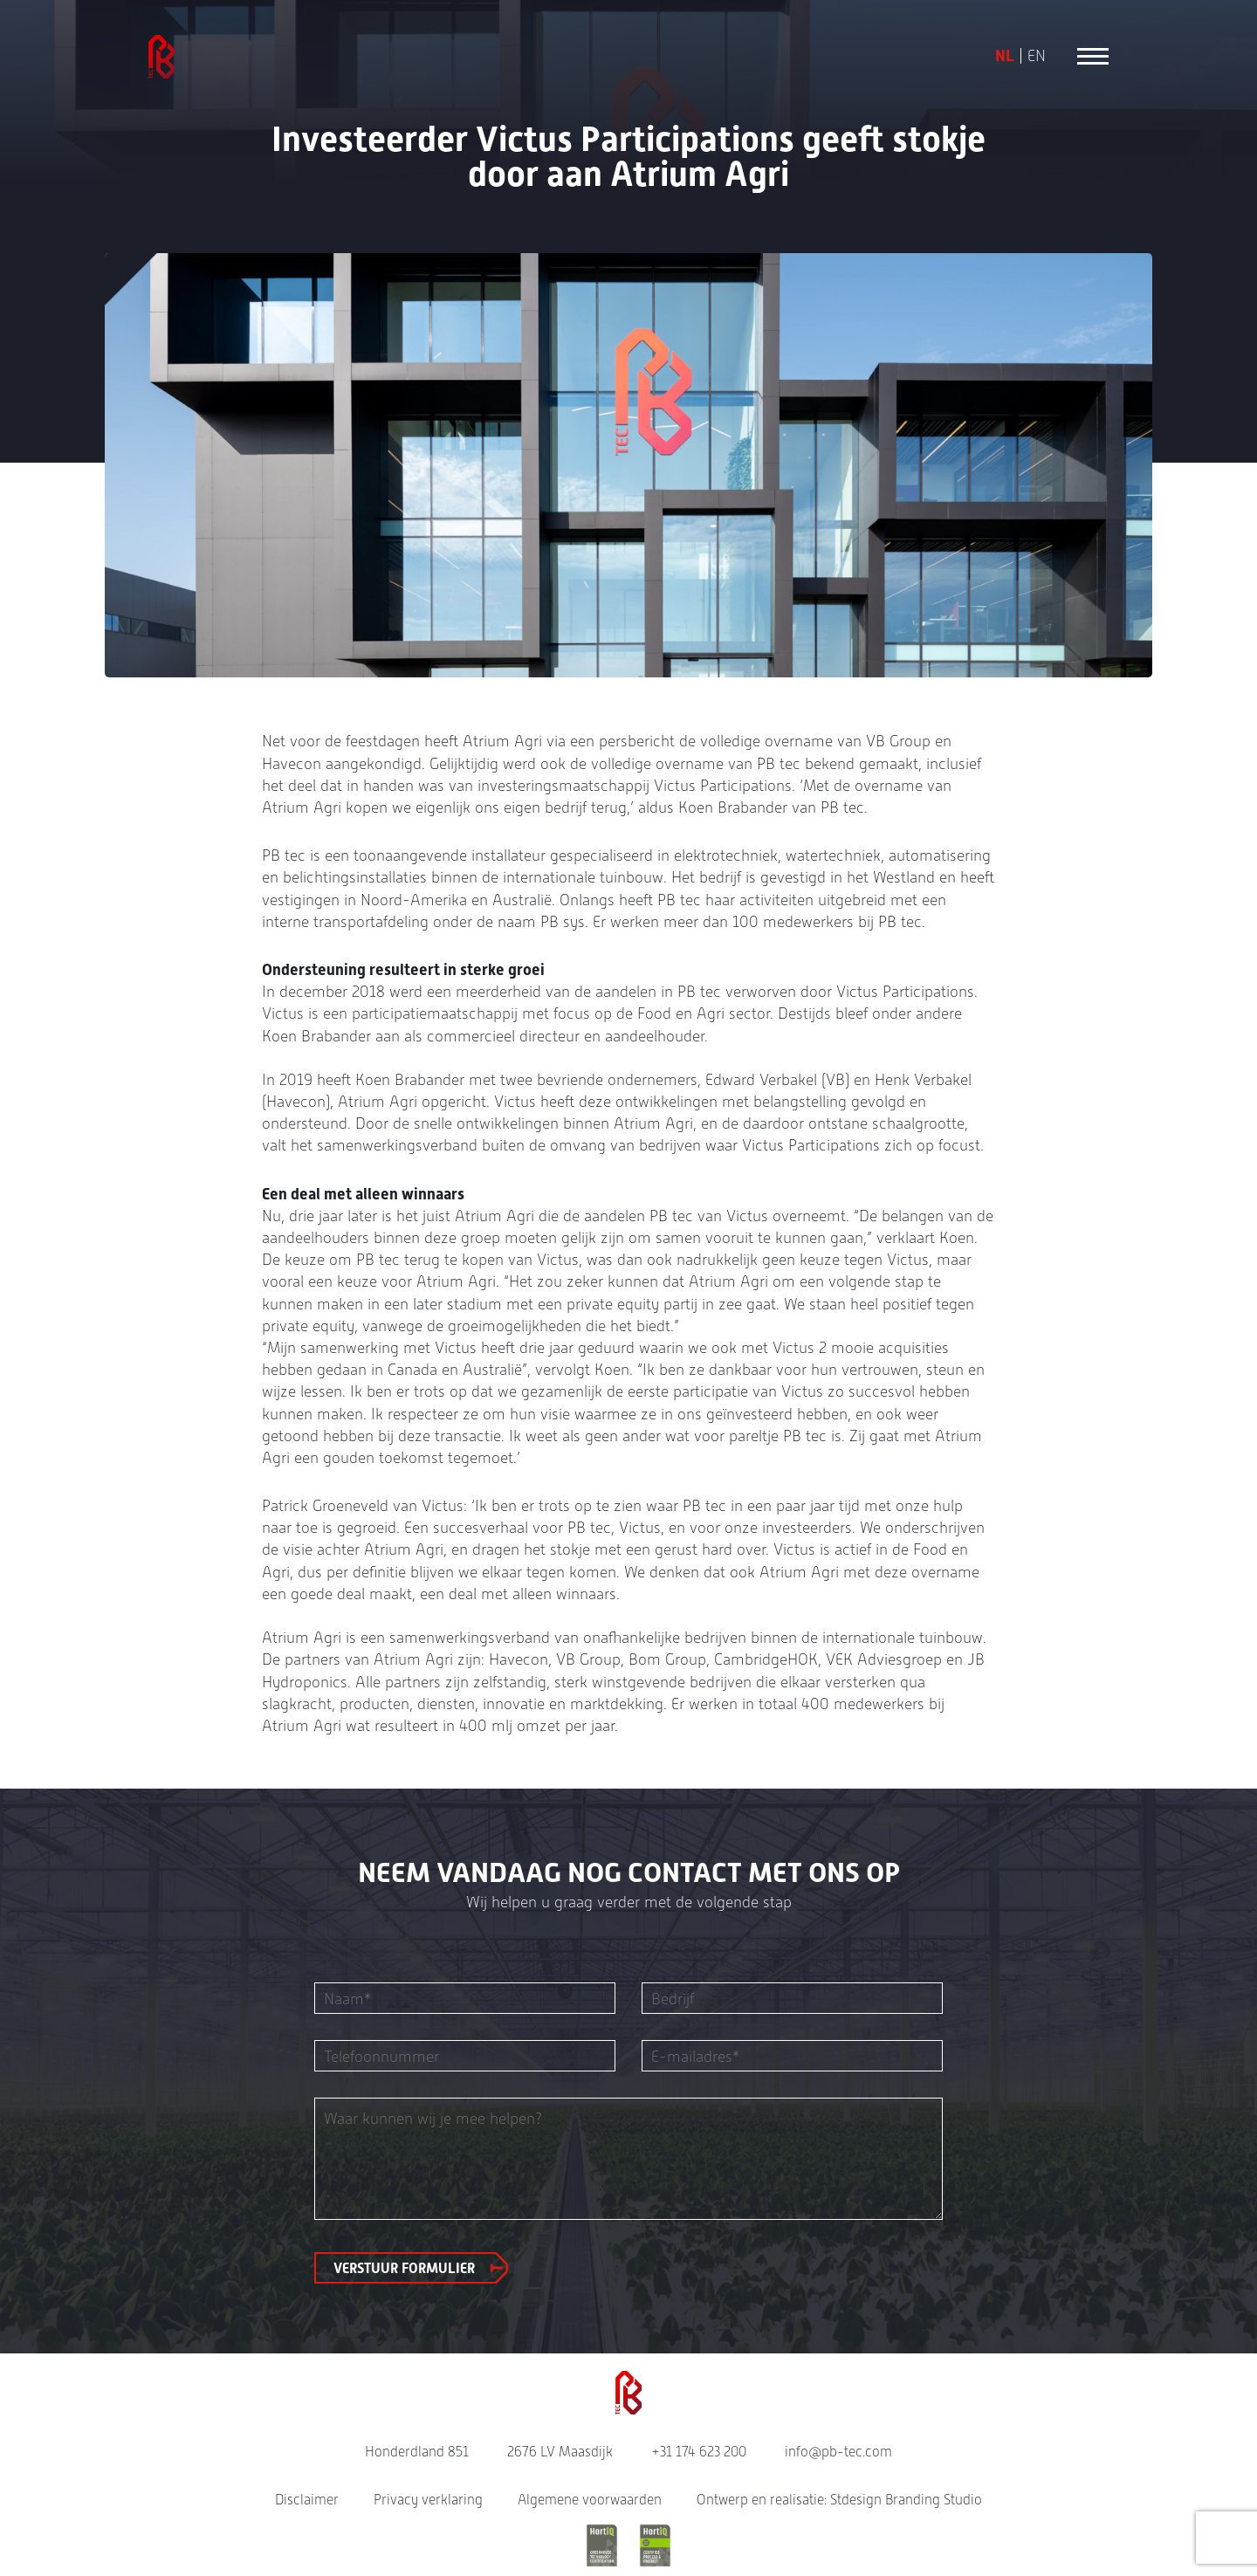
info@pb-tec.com (838, 2451)
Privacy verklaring (428, 2499)
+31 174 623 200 (698, 2451)
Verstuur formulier (404, 2268)
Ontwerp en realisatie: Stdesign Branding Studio (839, 2499)
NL (1004, 56)
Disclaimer (307, 2499)
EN (1036, 56)
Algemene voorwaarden (590, 2499)
